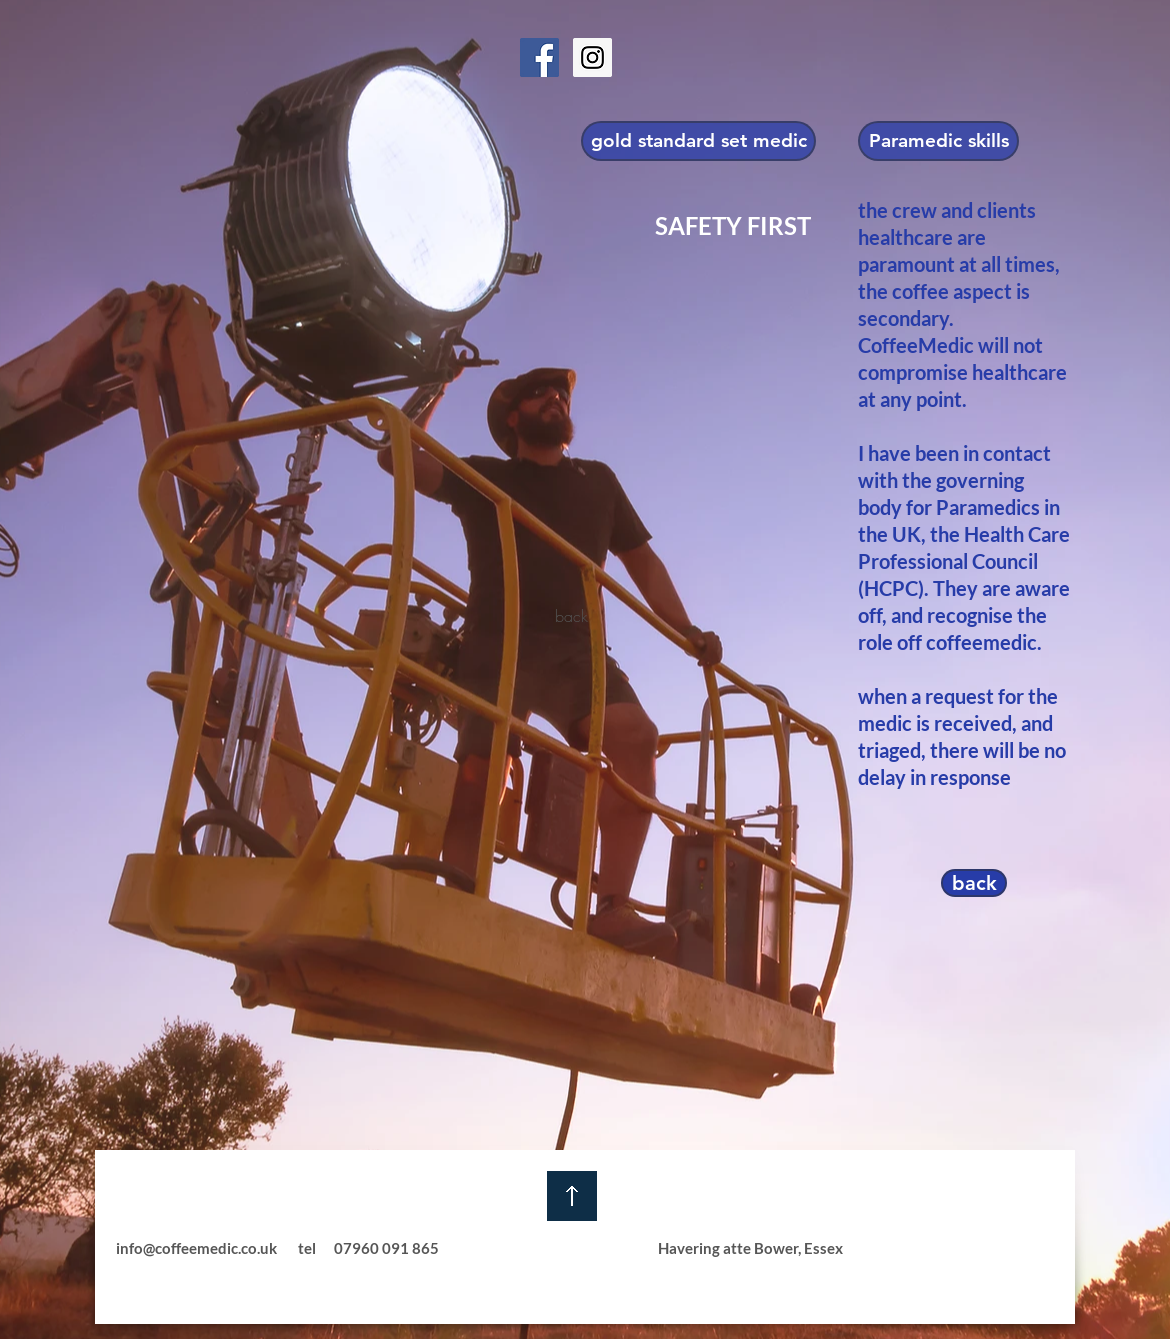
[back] (571, 616)
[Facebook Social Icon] (539, 57)
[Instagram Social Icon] (592, 57)
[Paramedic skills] (938, 141)
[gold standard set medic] (698, 141)
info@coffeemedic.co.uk (196, 1248)
